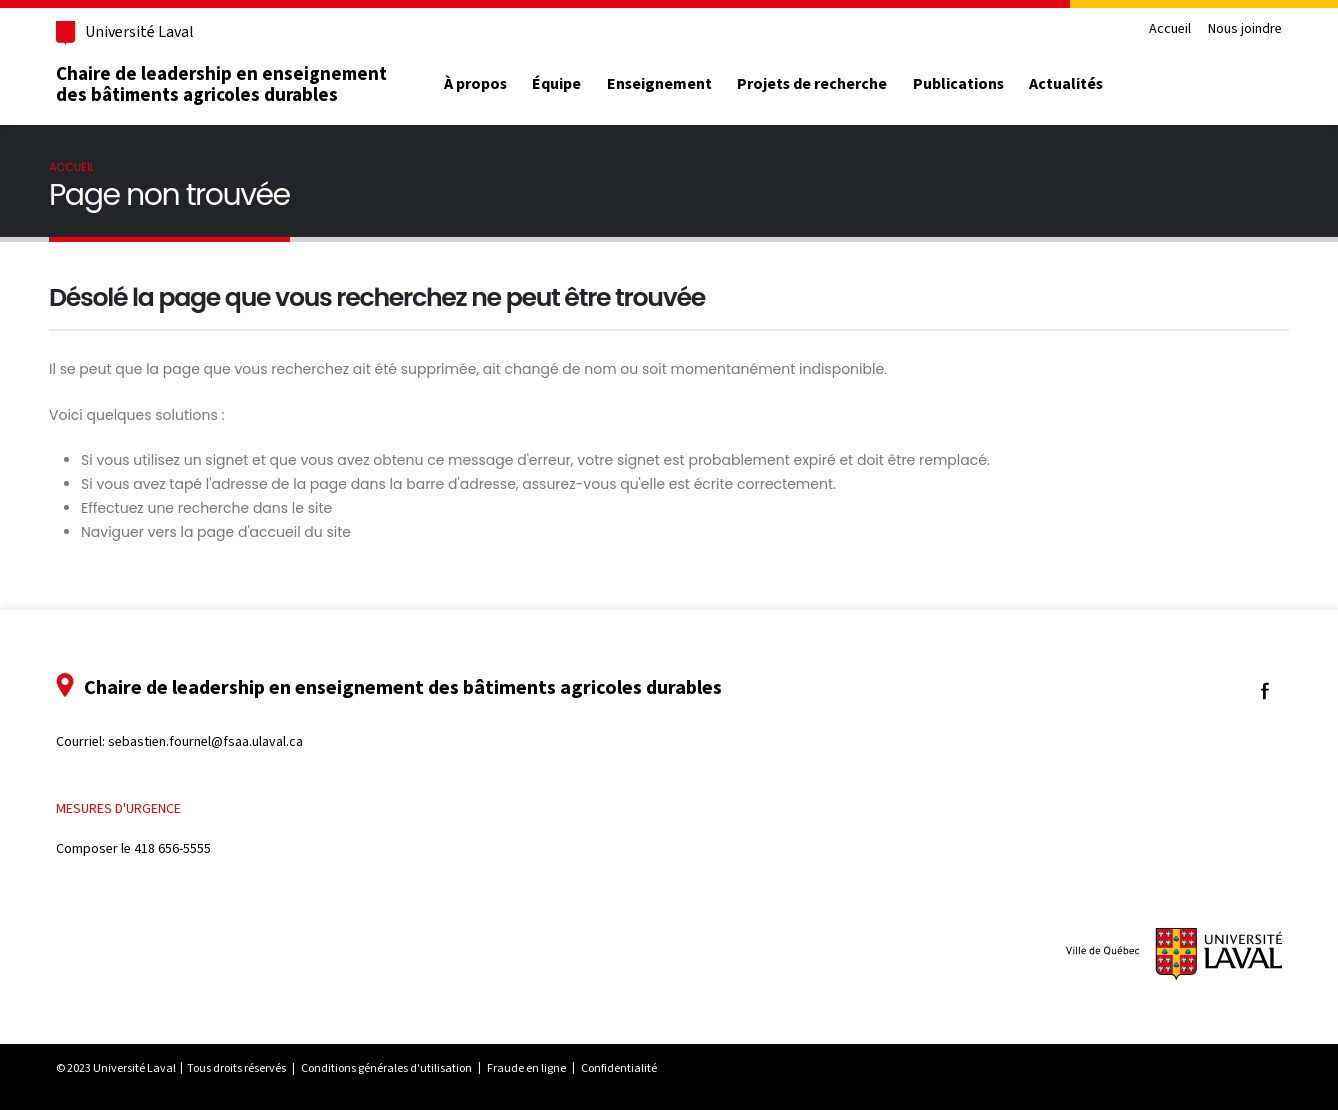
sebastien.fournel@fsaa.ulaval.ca (205, 741)
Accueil (1170, 29)
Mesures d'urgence (118, 808)
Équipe (556, 84)
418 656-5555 (172, 848)
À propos (475, 84)
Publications (958, 84)
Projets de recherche (812, 84)
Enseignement (659, 84)
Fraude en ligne (526, 1068)
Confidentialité (619, 1068)
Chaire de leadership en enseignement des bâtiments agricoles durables (221, 84)
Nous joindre (1245, 29)
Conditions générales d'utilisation (386, 1068)
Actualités (1066, 84)
